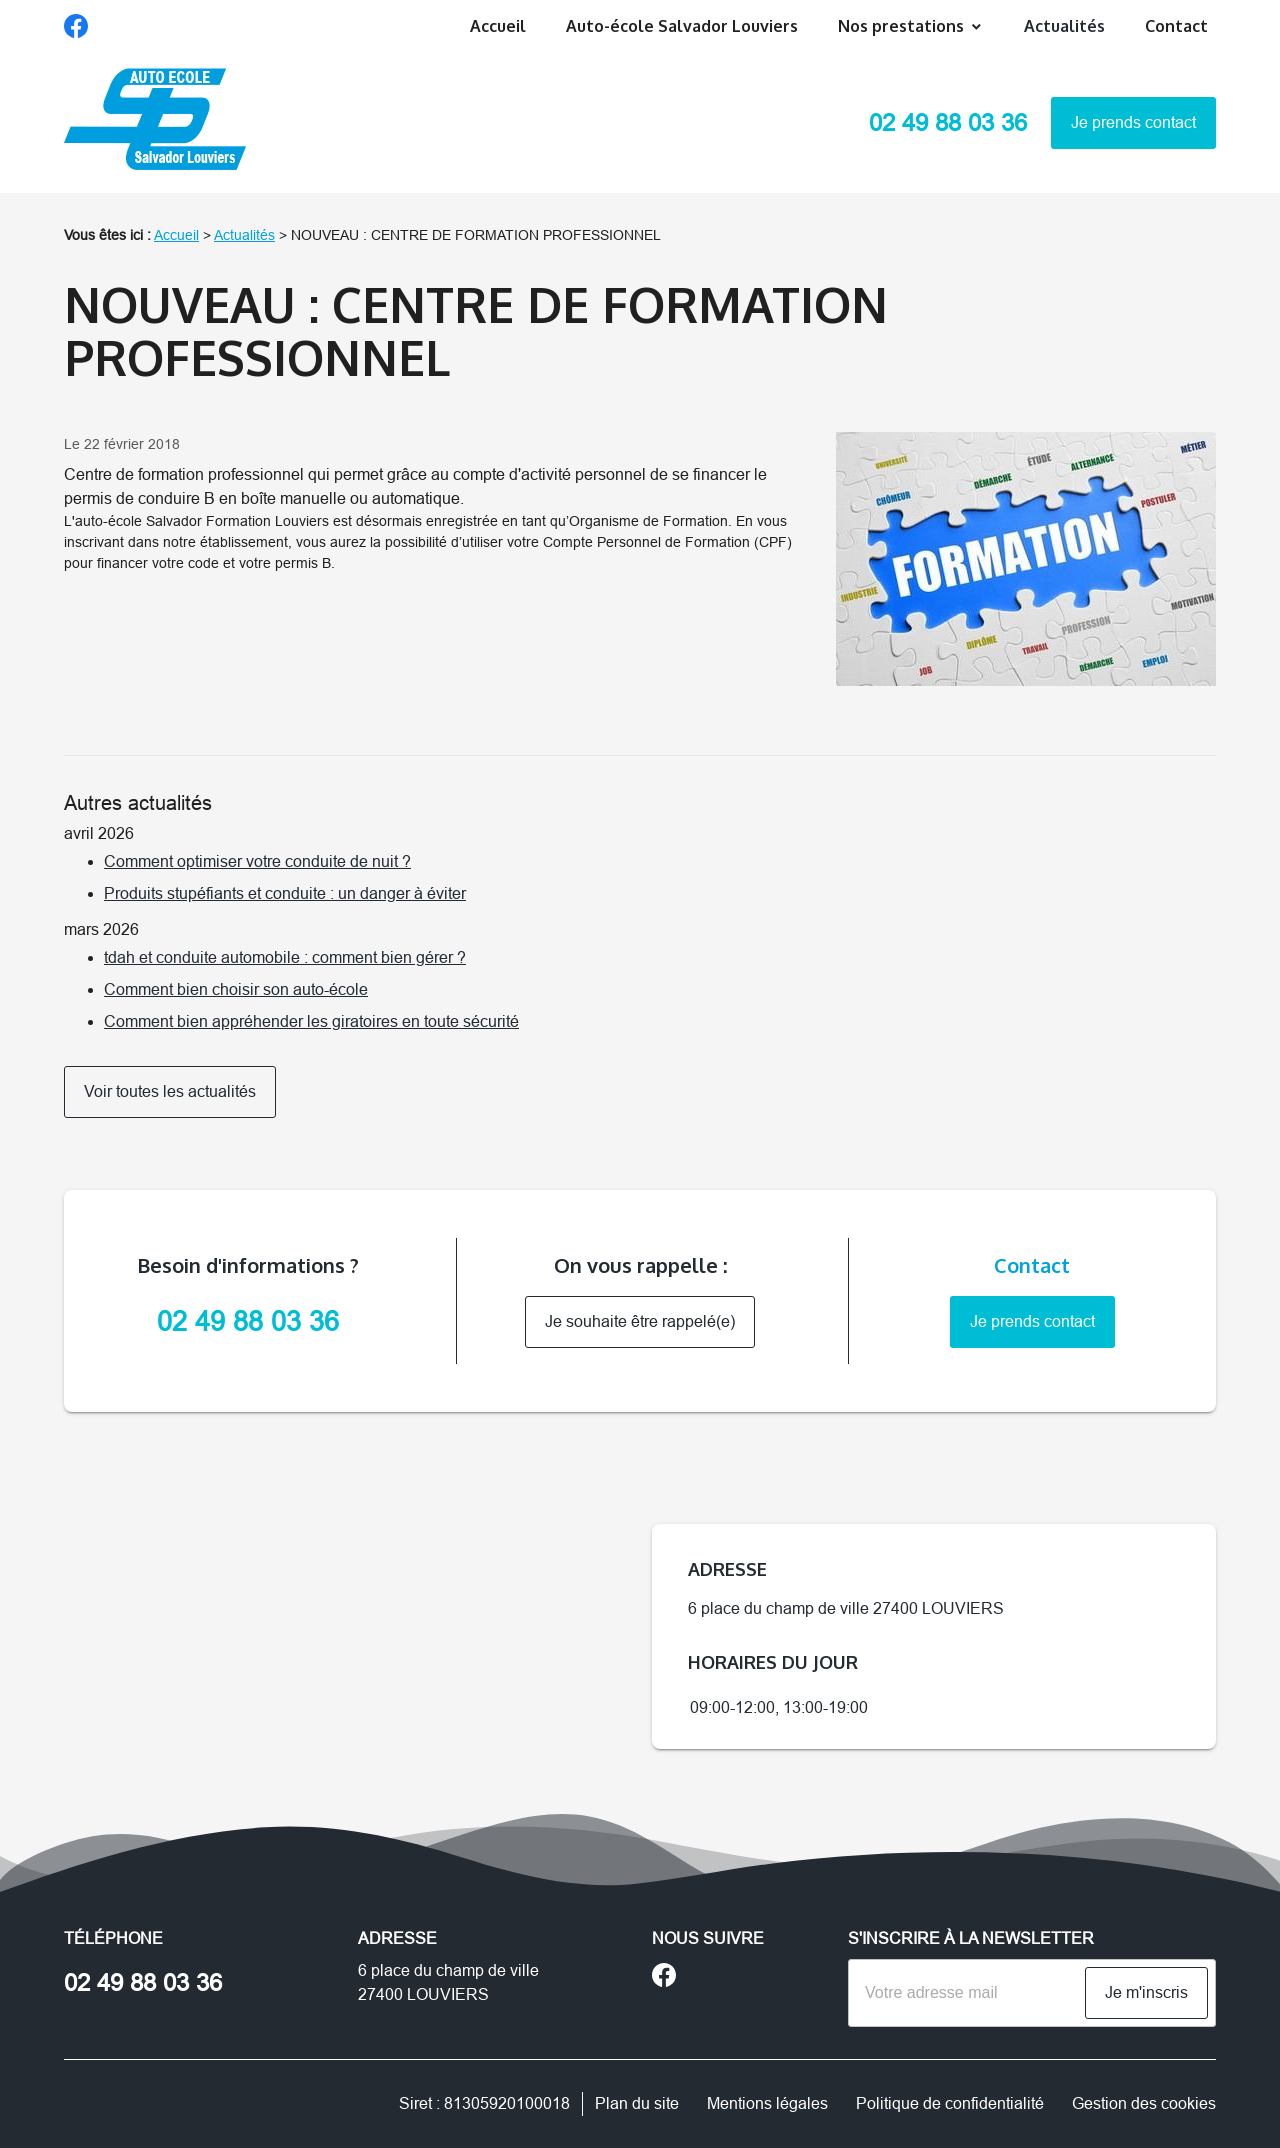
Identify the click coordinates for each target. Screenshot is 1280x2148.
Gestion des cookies (1144, 2103)
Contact (1176, 26)
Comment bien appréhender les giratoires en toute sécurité (311, 1021)
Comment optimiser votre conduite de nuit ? (257, 861)
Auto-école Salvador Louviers (682, 26)
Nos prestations (901, 26)
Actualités (1064, 26)
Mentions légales (767, 2103)
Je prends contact (1133, 122)
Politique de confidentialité (950, 2103)
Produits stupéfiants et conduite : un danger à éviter (285, 893)
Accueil (498, 26)
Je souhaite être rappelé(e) (640, 1321)
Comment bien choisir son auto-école (236, 989)
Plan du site (637, 2103)
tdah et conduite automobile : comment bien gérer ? (285, 957)
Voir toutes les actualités (170, 1091)
